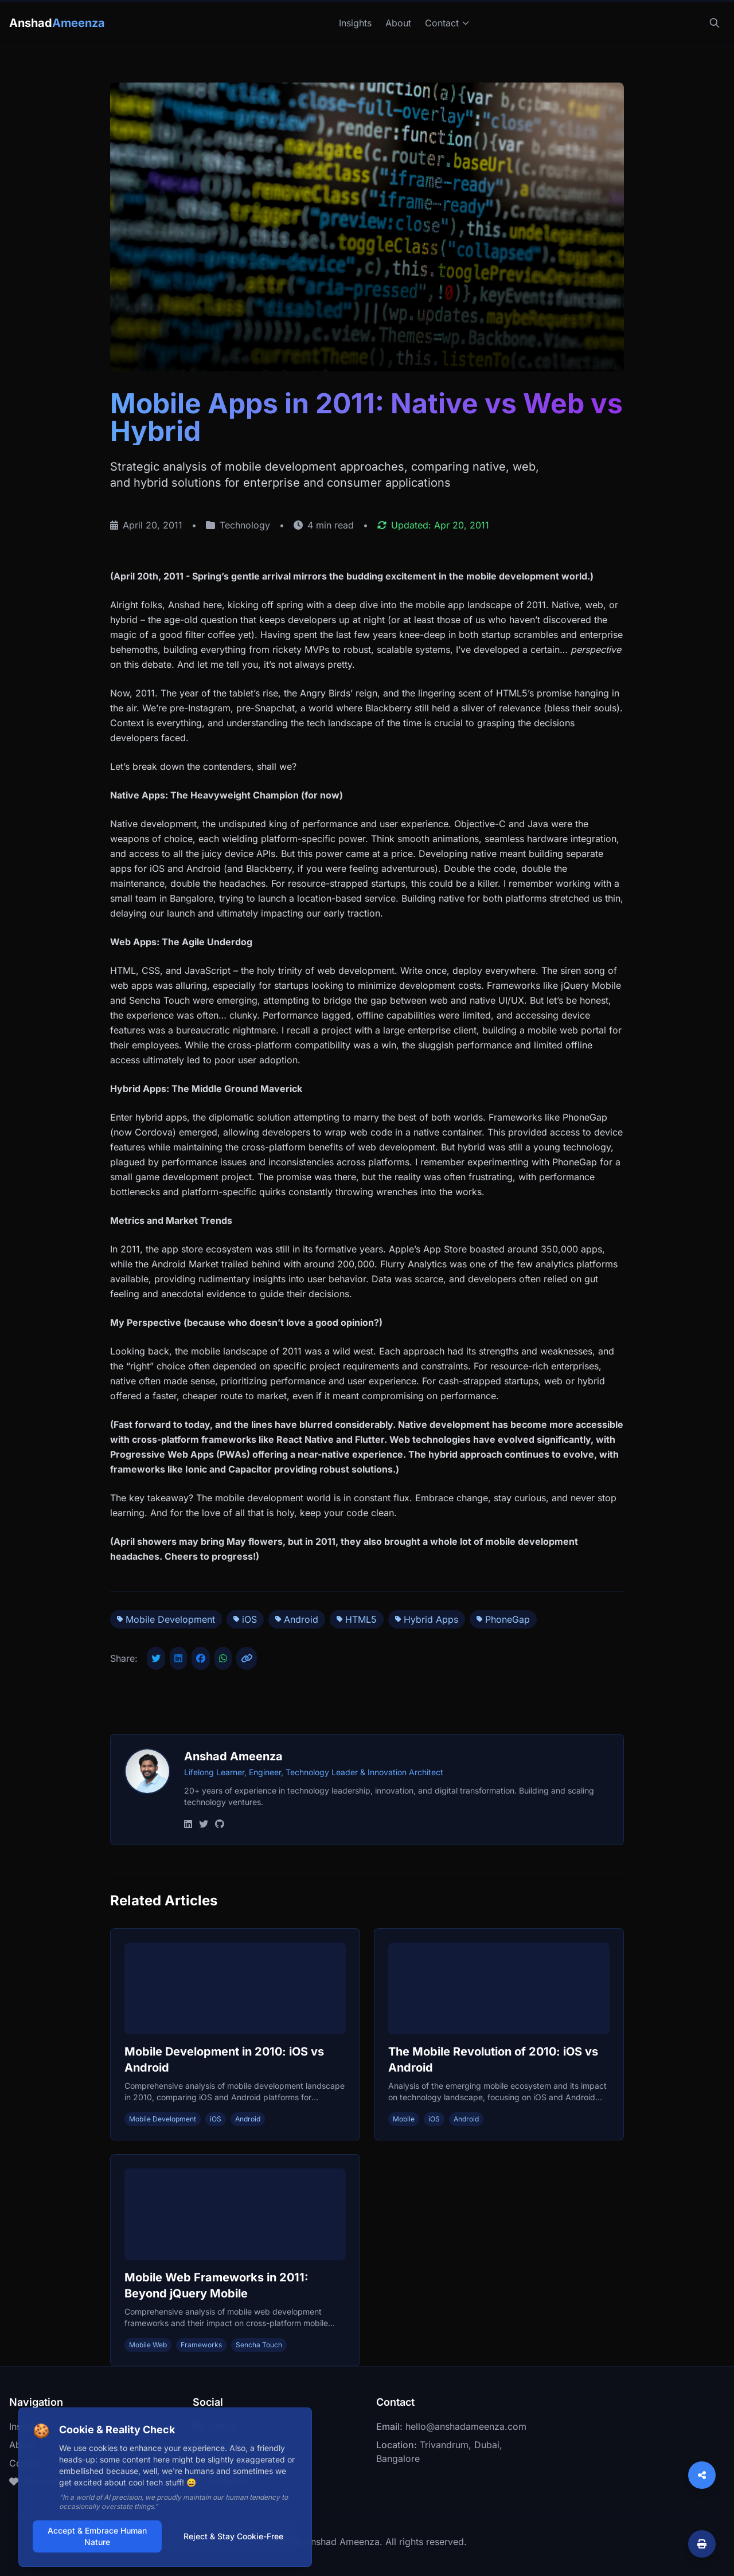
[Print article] (702, 2544)
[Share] (702, 2475)
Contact (447, 23)
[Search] (714, 23)
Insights (355, 23)
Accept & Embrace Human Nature (97, 2536)
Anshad (57, 23)
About (398, 23)
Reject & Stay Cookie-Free (233, 2536)
